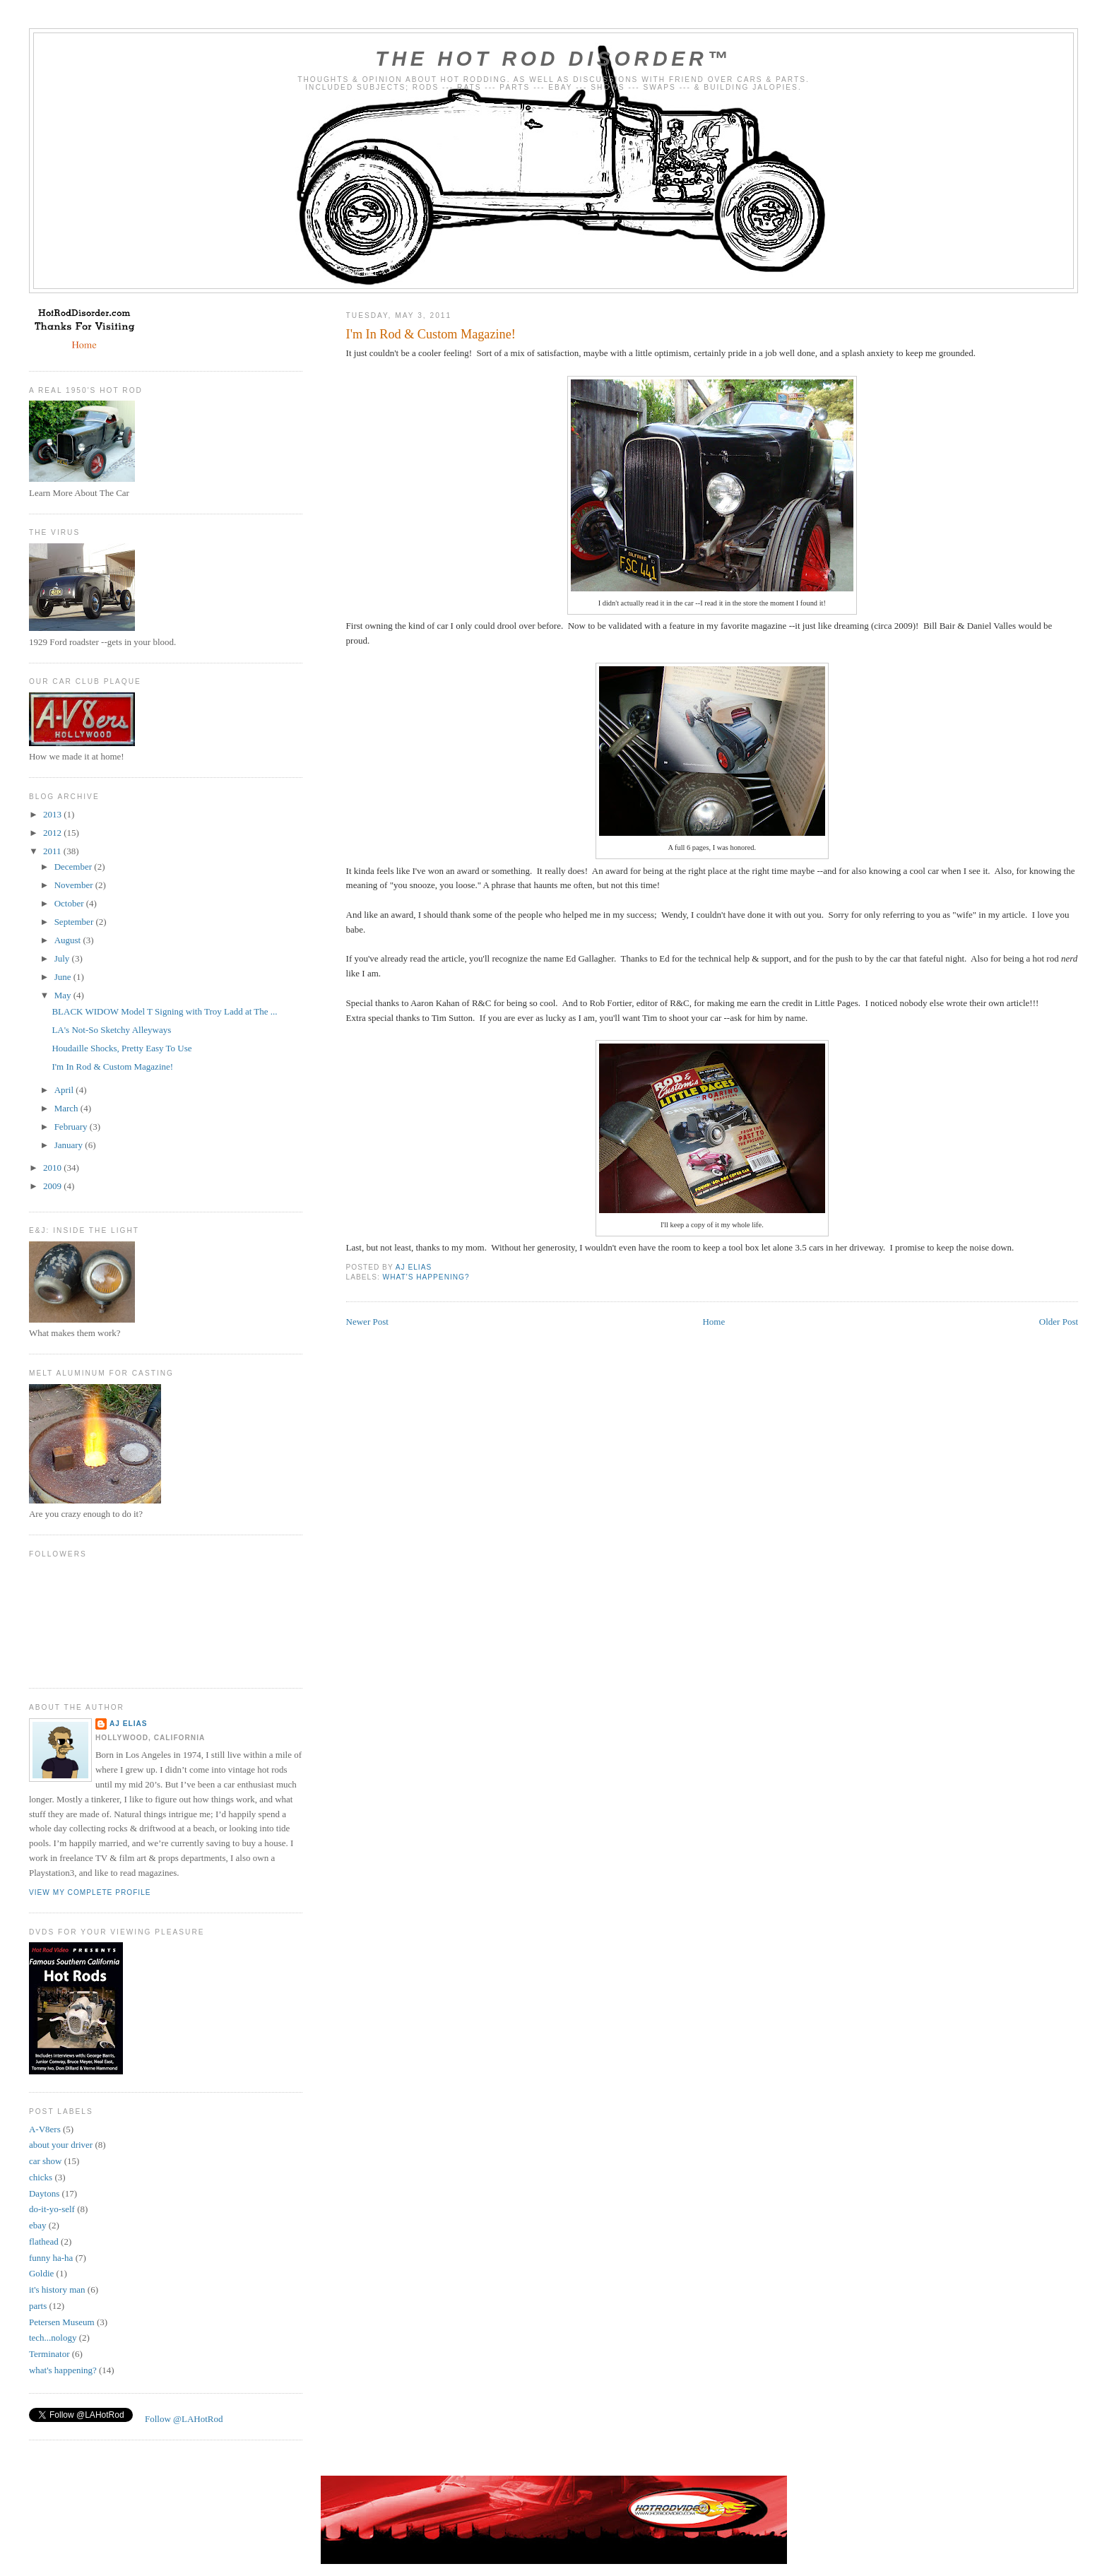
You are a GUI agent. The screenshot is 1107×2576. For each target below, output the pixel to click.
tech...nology (53, 2337)
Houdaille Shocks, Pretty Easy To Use (121, 1048)
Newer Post (367, 1321)
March (67, 1108)
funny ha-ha (51, 2257)
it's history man (57, 2289)
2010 (53, 1167)
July (63, 958)
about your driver (61, 2144)
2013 (53, 814)
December (74, 866)
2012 (53, 832)
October (70, 903)
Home (713, 1321)
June (63, 976)
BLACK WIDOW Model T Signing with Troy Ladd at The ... (164, 1011)
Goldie (41, 2273)
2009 (53, 1186)
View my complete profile (90, 1892)
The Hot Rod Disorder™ (553, 58)
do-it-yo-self (52, 2209)
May (63, 995)
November (74, 885)
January (69, 1145)
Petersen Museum (62, 2322)
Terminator (49, 2353)
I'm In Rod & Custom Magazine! (112, 1066)
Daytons (44, 2193)
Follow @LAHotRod (184, 2418)
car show (45, 2161)
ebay (38, 2225)
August (68, 940)
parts (38, 2305)
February (72, 1126)
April (65, 1090)
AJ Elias (128, 1723)
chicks (40, 2177)
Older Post (1058, 1321)
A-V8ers (45, 2129)
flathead (44, 2241)
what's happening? (426, 1277)
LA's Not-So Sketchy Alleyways (111, 1029)
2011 (53, 851)
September (75, 921)
